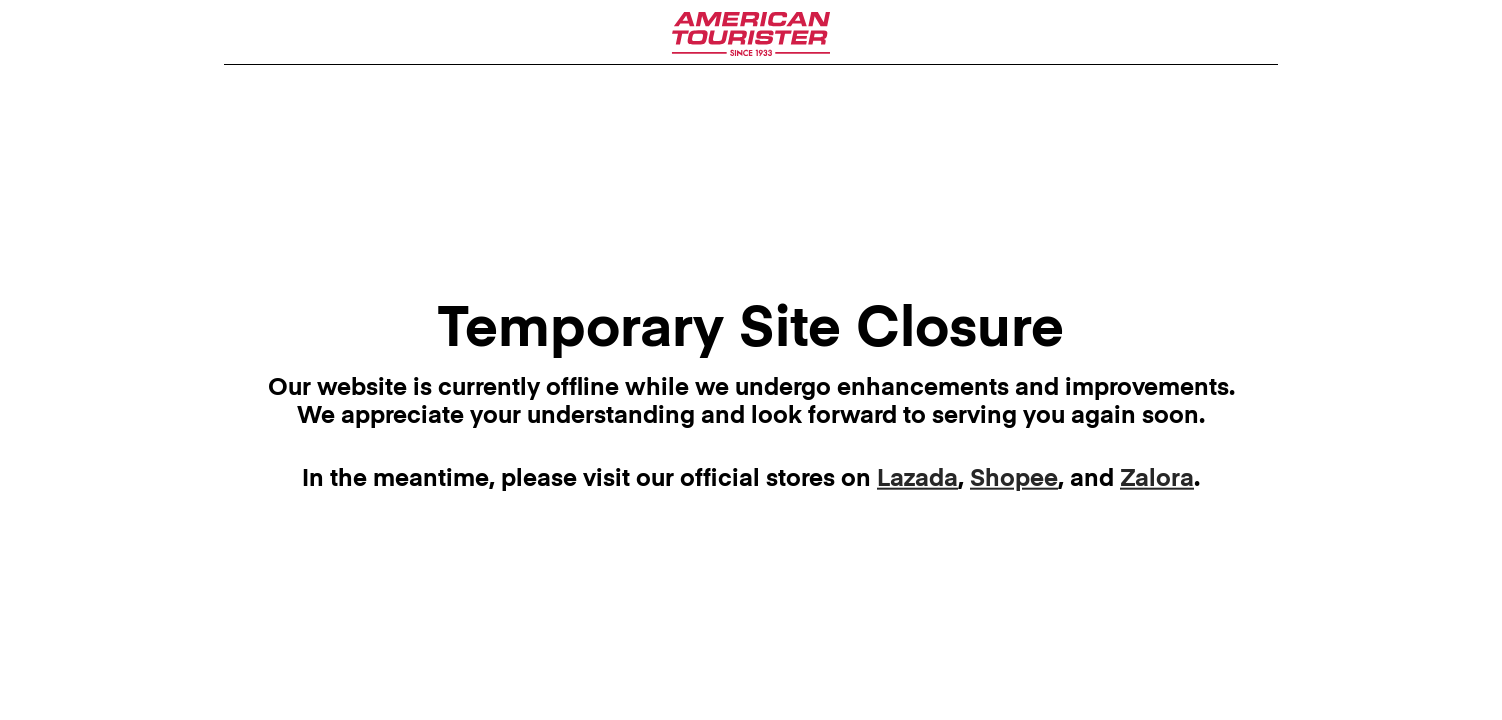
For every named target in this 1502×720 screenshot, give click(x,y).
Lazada (917, 478)
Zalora (1157, 478)
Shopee (1014, 478)
